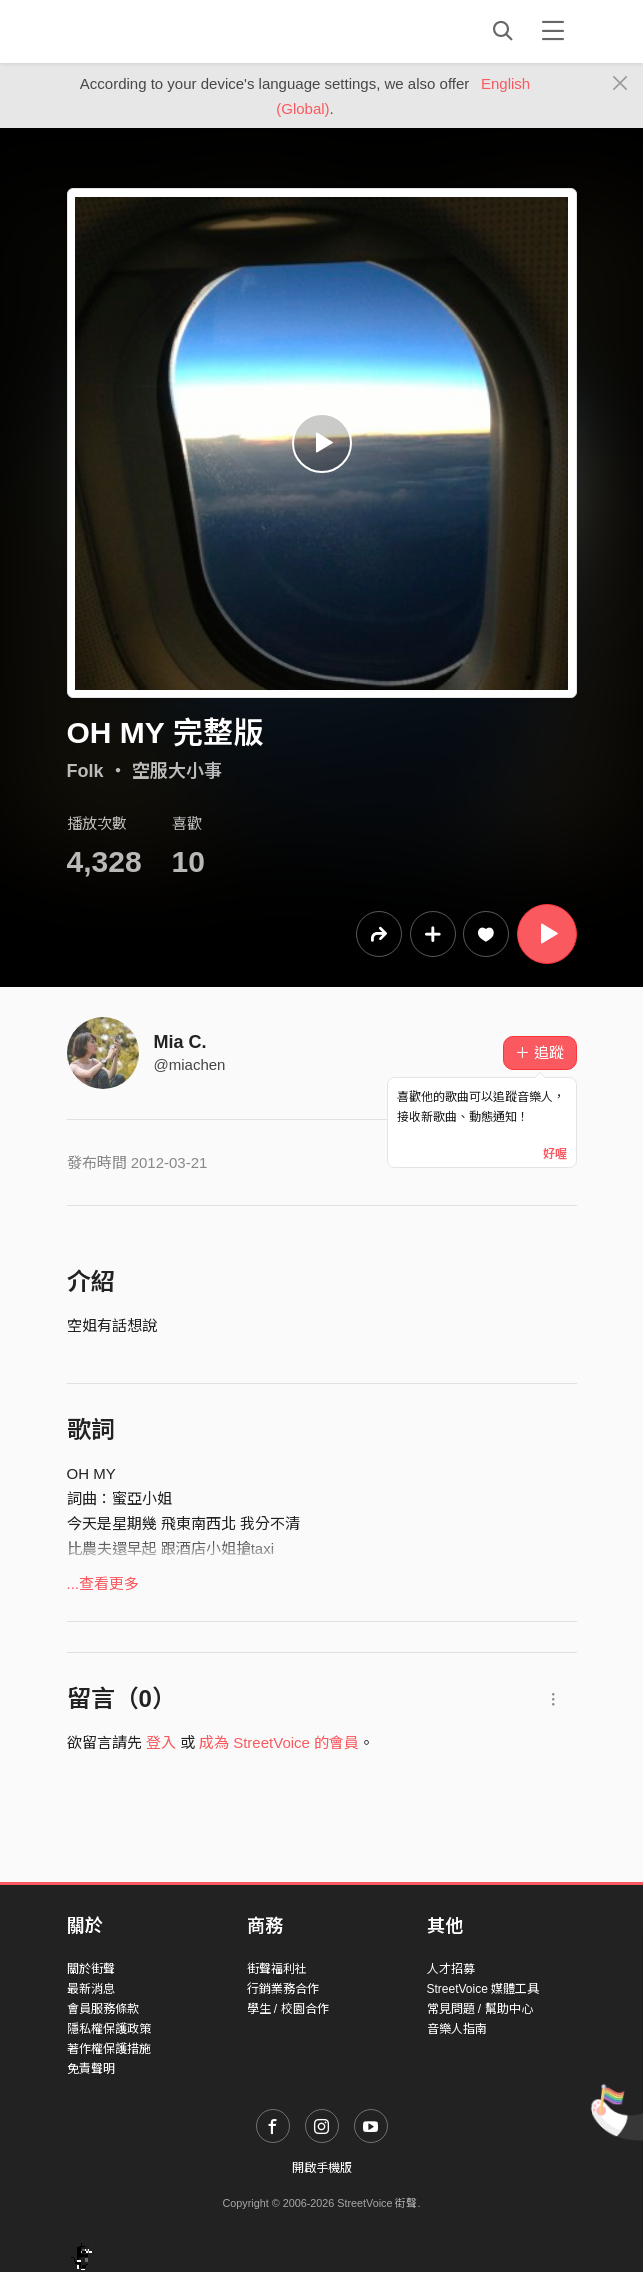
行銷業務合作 (283, 1989)
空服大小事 (177, 771)
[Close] (620, 84)
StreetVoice (149, 31)
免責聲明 (91, 2069)
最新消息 (91, 1989)
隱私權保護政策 (109, 2029)
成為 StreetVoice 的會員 (279, 1742)
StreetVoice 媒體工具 (483, 1989)
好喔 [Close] (555, 1154)
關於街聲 (91, 1969)
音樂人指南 (457, 2029)
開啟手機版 (322, 2168)
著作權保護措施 (109, 2049)
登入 (161, 1742)
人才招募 (451, 1969)
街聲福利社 (277, 1969)
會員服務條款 (103, 2009)
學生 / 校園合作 (288, 2009)
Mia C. (180, 1042)
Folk (85, 771)
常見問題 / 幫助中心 (480, 2009)
